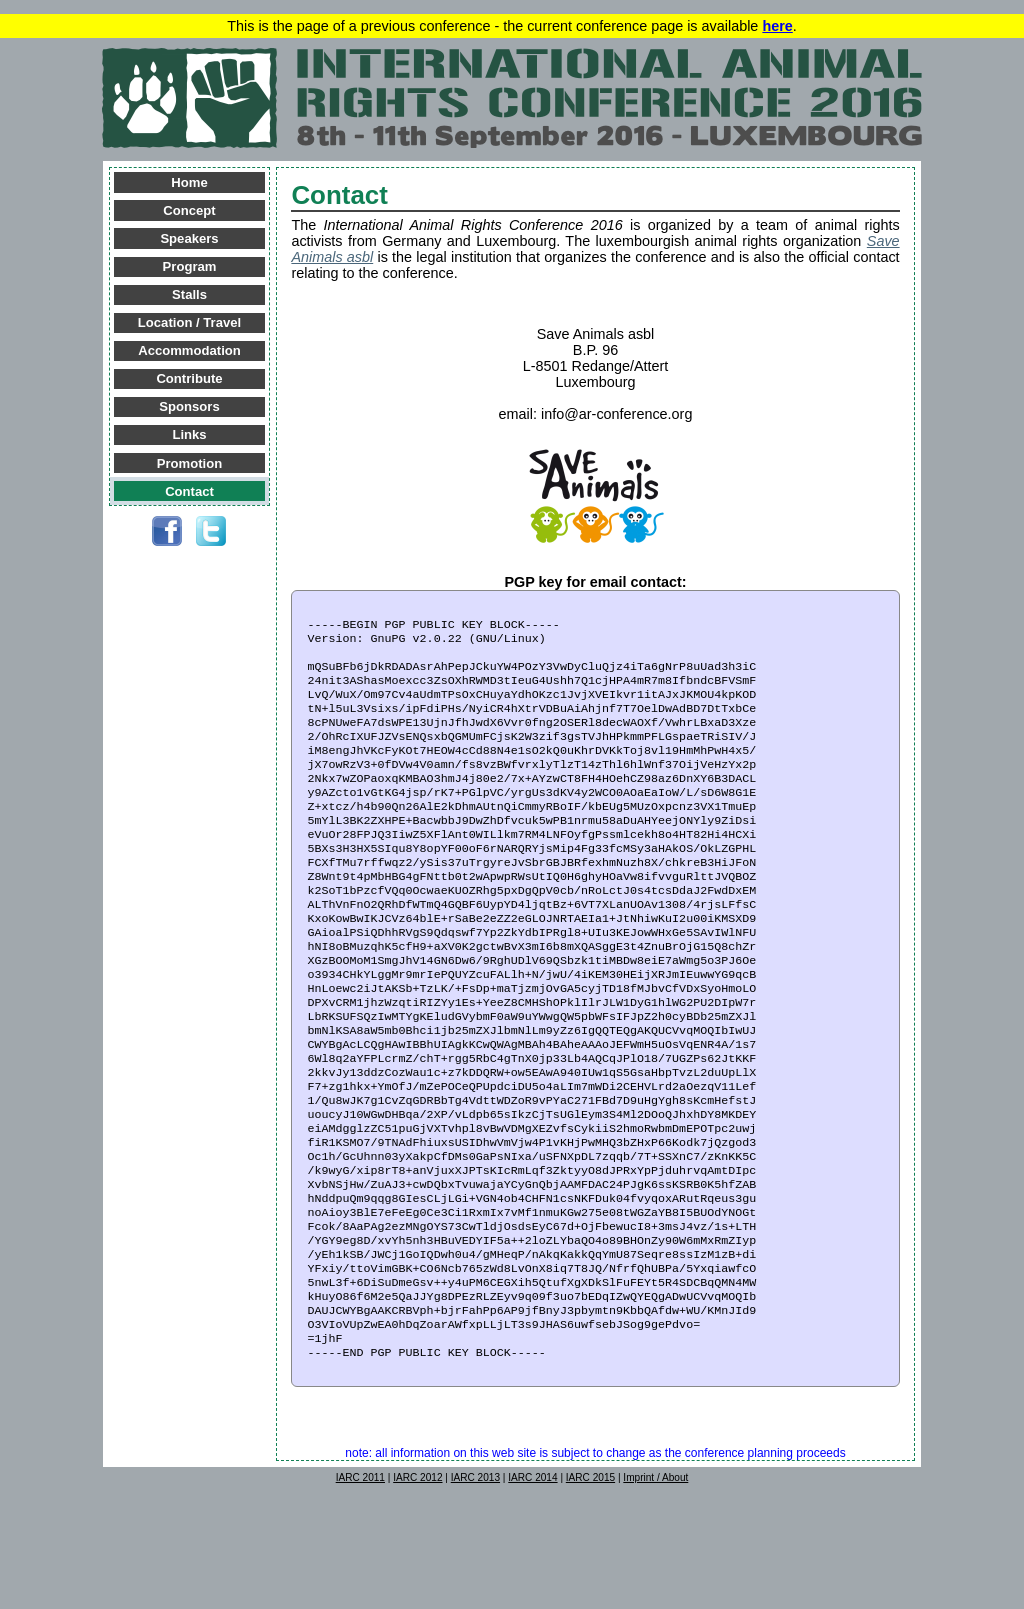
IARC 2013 (475, 1583)
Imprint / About (655, 1583)
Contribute (189, 378)
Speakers (189, 238)
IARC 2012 (417, 1583)
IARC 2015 (590, 1583)
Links (189, 434)
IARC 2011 (360, 1583)
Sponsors (189, 406)
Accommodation (189, 350)
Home (189, 182)
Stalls (189, 294)
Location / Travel (189, 322)
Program (190, 266)
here (777, 26)
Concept (189, 210)
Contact (189, 491)
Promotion (189, 463)
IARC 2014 (532, 1583)
